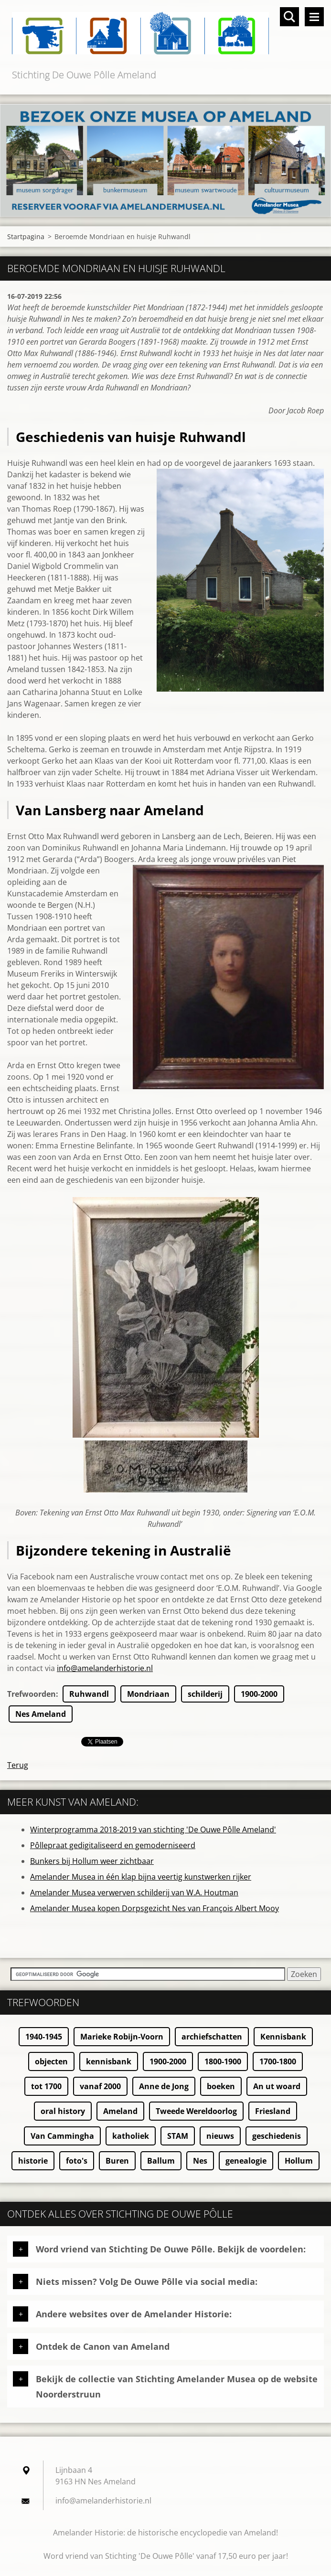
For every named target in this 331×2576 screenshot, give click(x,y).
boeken (221, 2086)
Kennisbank (283, 2036)
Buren (117, 2160)
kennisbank (108, 2061)
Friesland (272, 2111)
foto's (76, 2160)
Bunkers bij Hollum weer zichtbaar (92, 1861)
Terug (17, 1765)
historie (33, 2160)
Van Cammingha (62, 2136)
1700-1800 (277, 2061)
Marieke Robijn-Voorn (121, 2036)
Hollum (299, 2160)
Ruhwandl (89, 1694)
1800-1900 (222, 2061)
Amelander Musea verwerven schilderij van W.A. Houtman (134, 1892)
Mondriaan (148, 1694)
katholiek (130, 2136)
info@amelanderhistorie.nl (105, 1668)
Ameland (120, 2111)
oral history (63, 2111)
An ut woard (276, 2086)
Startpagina (25, 236)
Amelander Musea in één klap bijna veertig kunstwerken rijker (140, 1877)
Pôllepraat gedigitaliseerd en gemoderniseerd (112, 1845)
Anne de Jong (164, 2086)
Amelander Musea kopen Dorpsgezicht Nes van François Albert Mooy (154, 1908)
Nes (200, 2160)
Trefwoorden (31, 1694)
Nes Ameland (40, 1714)
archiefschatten (212, 2036)
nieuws (220, 2136)
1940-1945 (43, 2036)
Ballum (161, 2160)
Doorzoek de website (289, 16)
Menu (314, 16)
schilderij (205, 1694)
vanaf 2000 (100, 2086)
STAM (177, 2136)
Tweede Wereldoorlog (196, 2111)
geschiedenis (276, 2136)
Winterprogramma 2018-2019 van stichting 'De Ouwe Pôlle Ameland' (153, 1829)
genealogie (246, 2160)
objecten (51, 2061)
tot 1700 (46, 2086)
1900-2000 (259, 1694)
